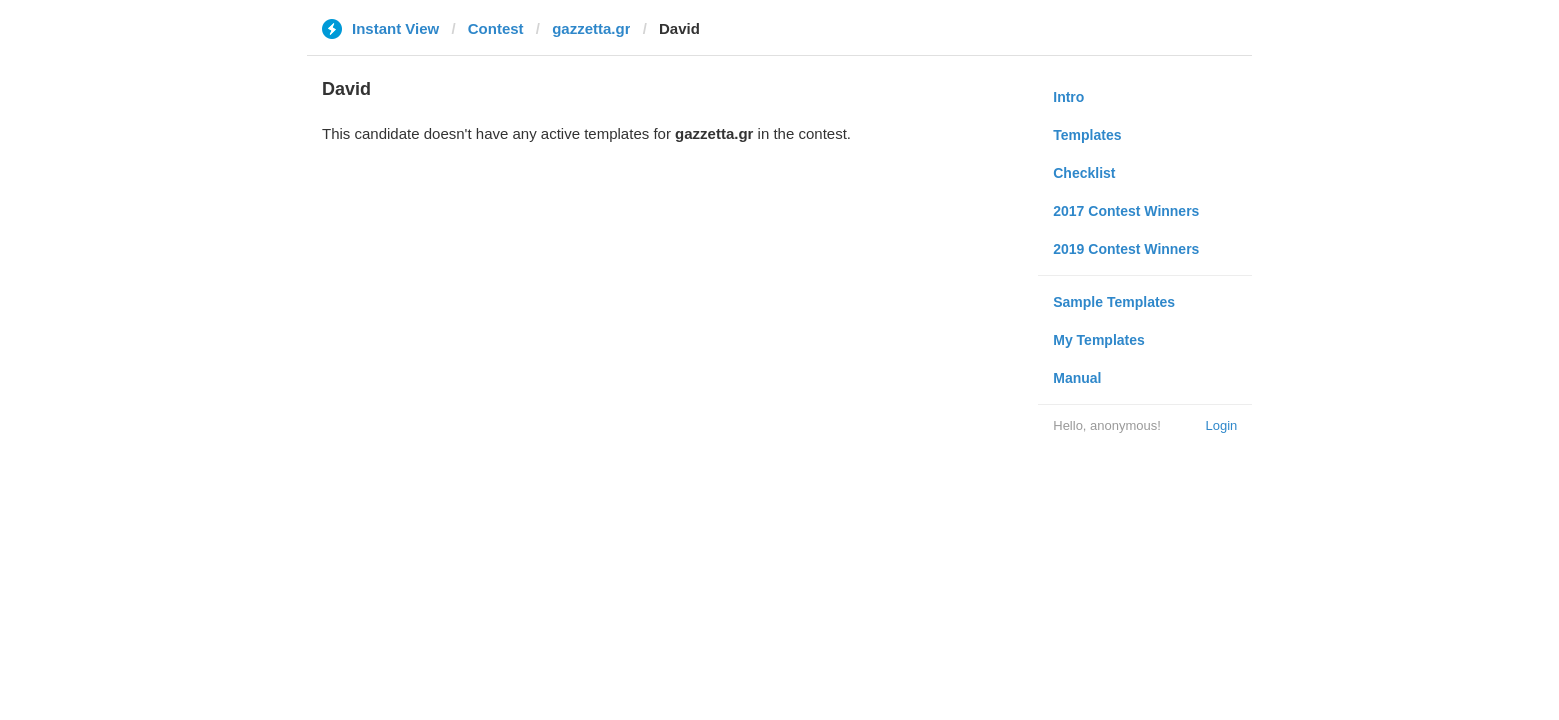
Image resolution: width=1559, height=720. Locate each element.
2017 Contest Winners (1126, 211)
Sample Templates (1114, 302)
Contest (496, 28)
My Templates (1099, 340)
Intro (1068, 97)
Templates (1087, 135)
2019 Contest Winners (1126, 249)
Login (1221, 425)
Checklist (1084, 173)
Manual (1077, 378)
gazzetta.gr (591, 28)
